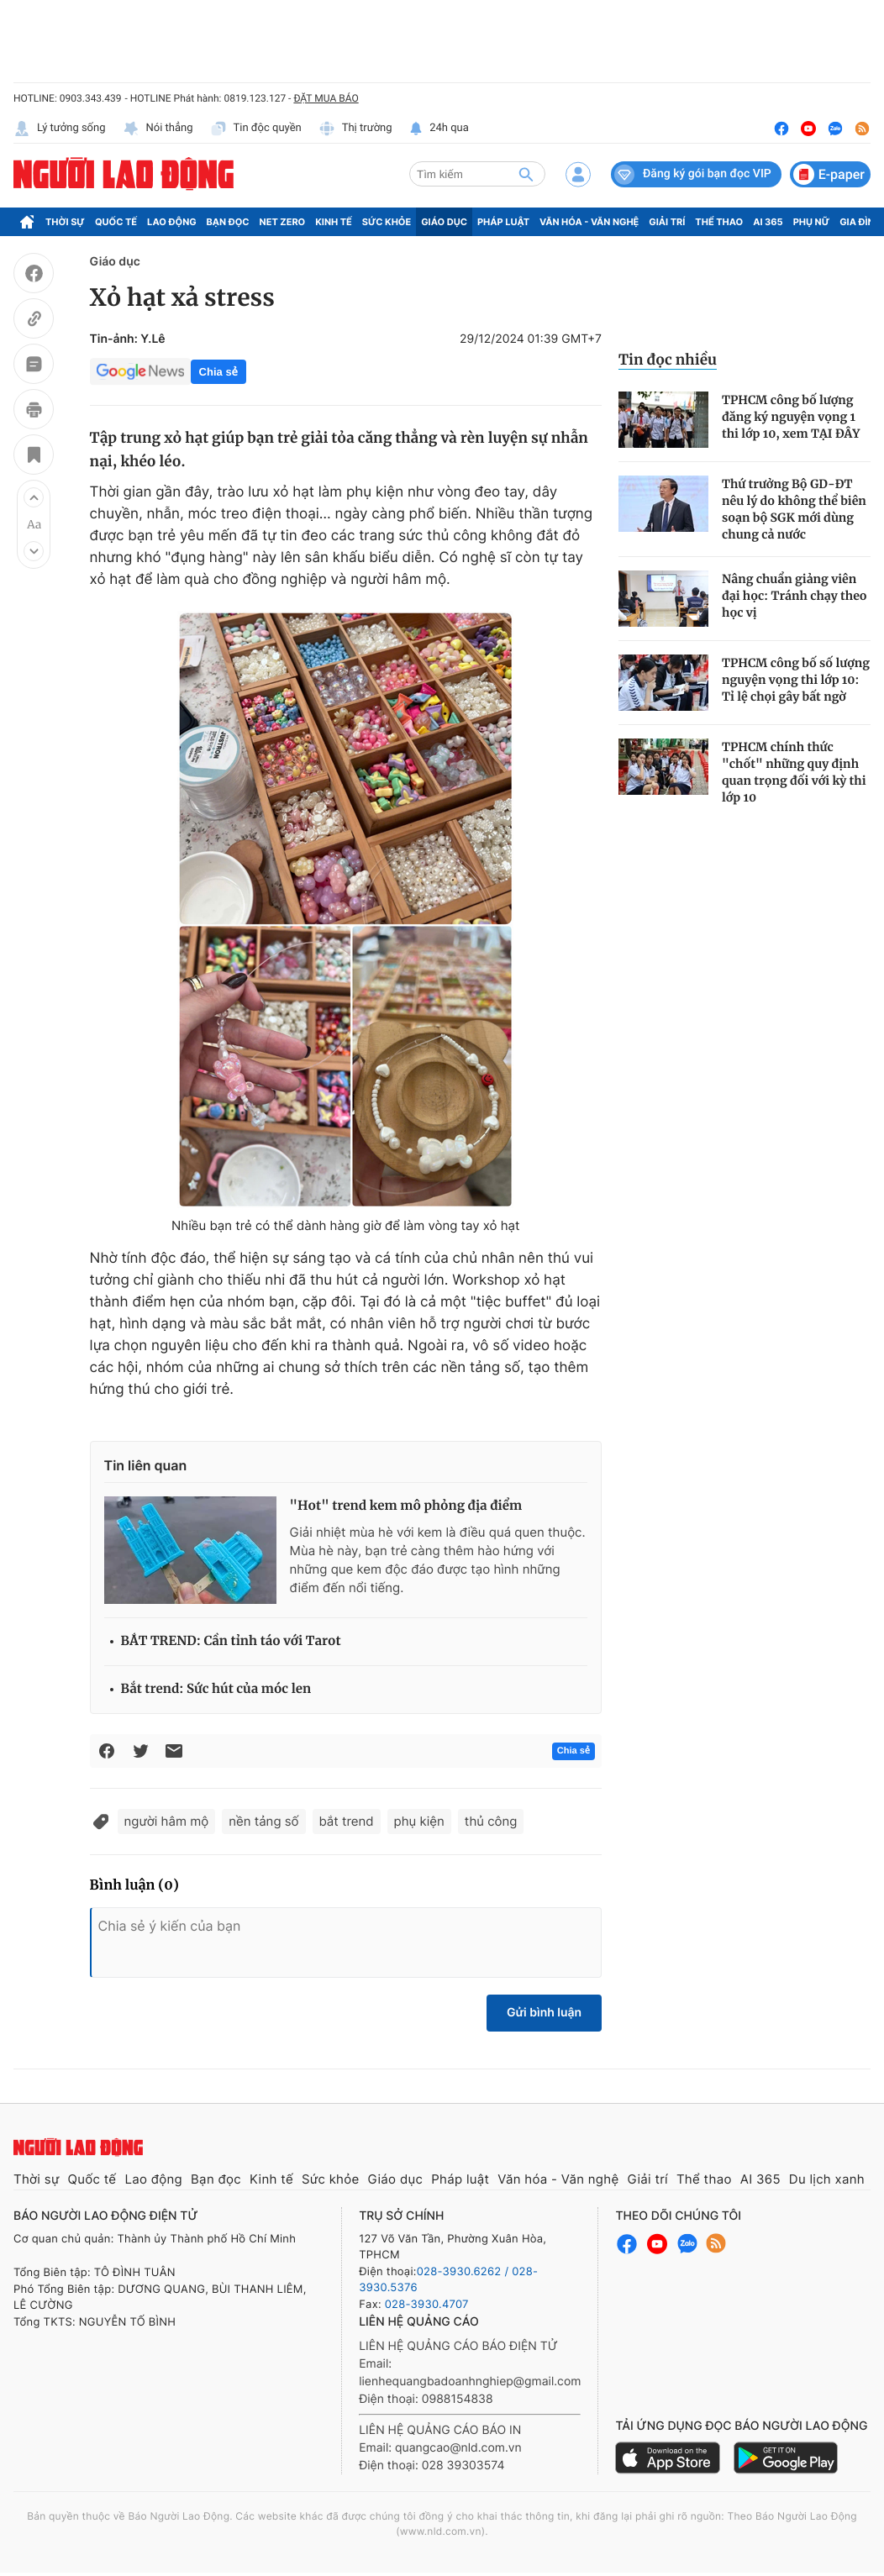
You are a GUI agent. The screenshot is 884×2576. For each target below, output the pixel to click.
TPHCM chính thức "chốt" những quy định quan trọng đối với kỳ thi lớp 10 (794, 772)
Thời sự (65, 222)
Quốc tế (116, 222)
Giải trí (667, 222)
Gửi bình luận (544, 2013)
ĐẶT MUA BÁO (325, 98)
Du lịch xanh (827, 2179)
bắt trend (346, 1821)
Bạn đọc (228, 222)
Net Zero (283, 222)
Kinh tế (333, 222)
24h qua (439, 128)
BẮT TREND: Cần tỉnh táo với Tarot (231, 1641)
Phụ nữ (811, 222)
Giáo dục (444, 222)
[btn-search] (526, 174)
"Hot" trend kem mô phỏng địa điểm (406, 1506)
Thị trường (355, 128)
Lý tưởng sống (59, 128)
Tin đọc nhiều (667, 359)
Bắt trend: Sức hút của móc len (216, 1689)
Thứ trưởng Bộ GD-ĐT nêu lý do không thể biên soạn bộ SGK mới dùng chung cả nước (794, 509)
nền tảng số (263, 1821)
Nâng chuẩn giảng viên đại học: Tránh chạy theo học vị (794, 595)
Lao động (172, 222)
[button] (34, 497)
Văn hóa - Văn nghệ (589, 222)
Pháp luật (503, 222)
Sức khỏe (386, 222)
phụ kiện (419, 1821)
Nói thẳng (158, 128)
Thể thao (719, 222)
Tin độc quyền (256, 128)
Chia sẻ (218, 371)
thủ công (491, 1821)
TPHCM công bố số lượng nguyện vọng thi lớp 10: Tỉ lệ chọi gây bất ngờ (796, 679)
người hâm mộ (166, 1821)
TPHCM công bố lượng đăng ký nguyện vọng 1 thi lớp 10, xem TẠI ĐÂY (791, 416)
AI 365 (767, 222)
